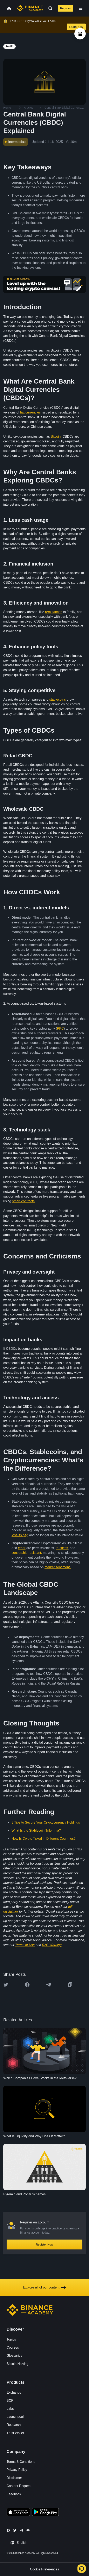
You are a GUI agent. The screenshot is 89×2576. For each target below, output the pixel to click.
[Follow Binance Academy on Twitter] (14, 2530)
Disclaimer (14, 2478)
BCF (10, 2400)
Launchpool (15, 2416)
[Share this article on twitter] (5, 1984)
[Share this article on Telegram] (48, 1984)
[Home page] (30, 8)
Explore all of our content (44, 2287)
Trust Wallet (15, 2433)
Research (14, 2424)
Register (65, 8)
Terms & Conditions (21, 2461)
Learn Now (76, 27)
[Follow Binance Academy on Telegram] (21, 2530)
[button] (80, 8)
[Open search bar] (49, 8)
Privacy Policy (17, 2469)
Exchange (14, 2392)
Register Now (44, 2244)
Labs (10, 2408)
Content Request (19, 2486)
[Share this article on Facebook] (27, 1984)
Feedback (14, 2494)
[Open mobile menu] (81, 8)
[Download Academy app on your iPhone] (18, 2512)
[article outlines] (80, 33)
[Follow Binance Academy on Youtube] (28, 2530)
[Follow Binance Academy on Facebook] (8, 2530)
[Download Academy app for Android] (45, 2512)
